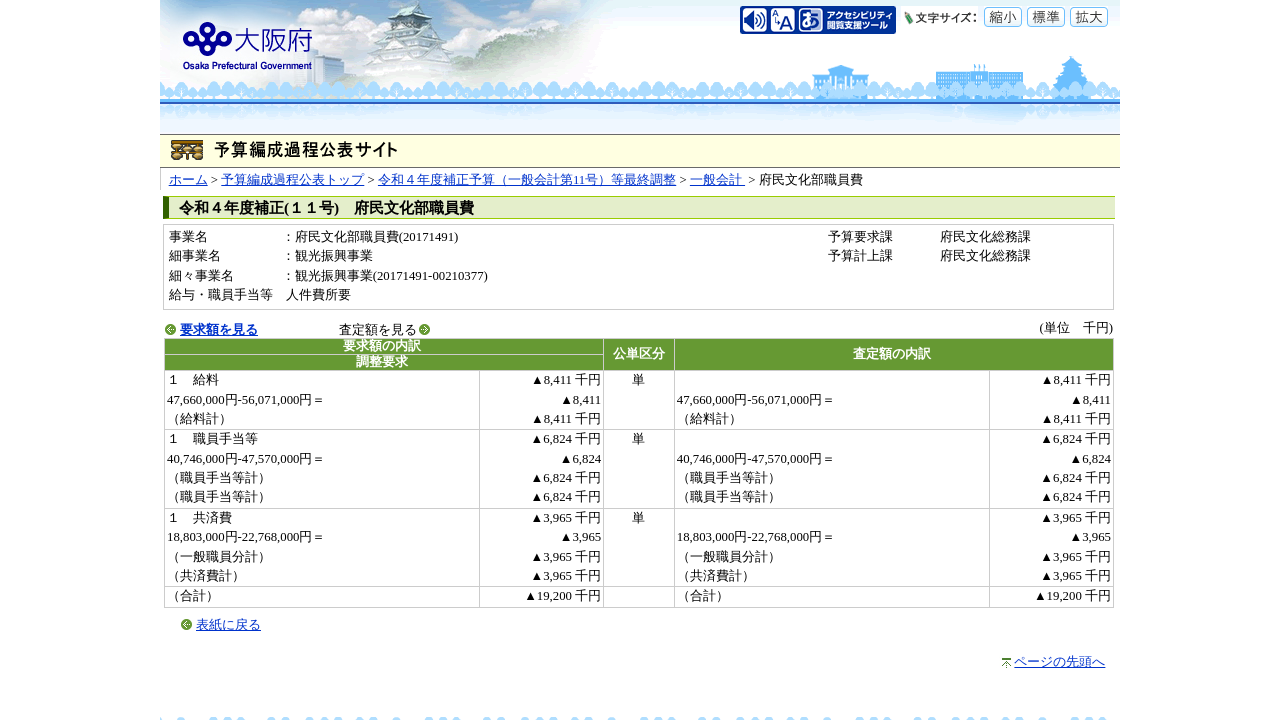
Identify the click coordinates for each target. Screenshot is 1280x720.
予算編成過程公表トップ (292, 180)
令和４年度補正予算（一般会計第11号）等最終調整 (527, 180)
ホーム (188, 180)
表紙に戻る (228, 625)
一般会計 (717, 180)
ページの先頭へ (1059, 662)
